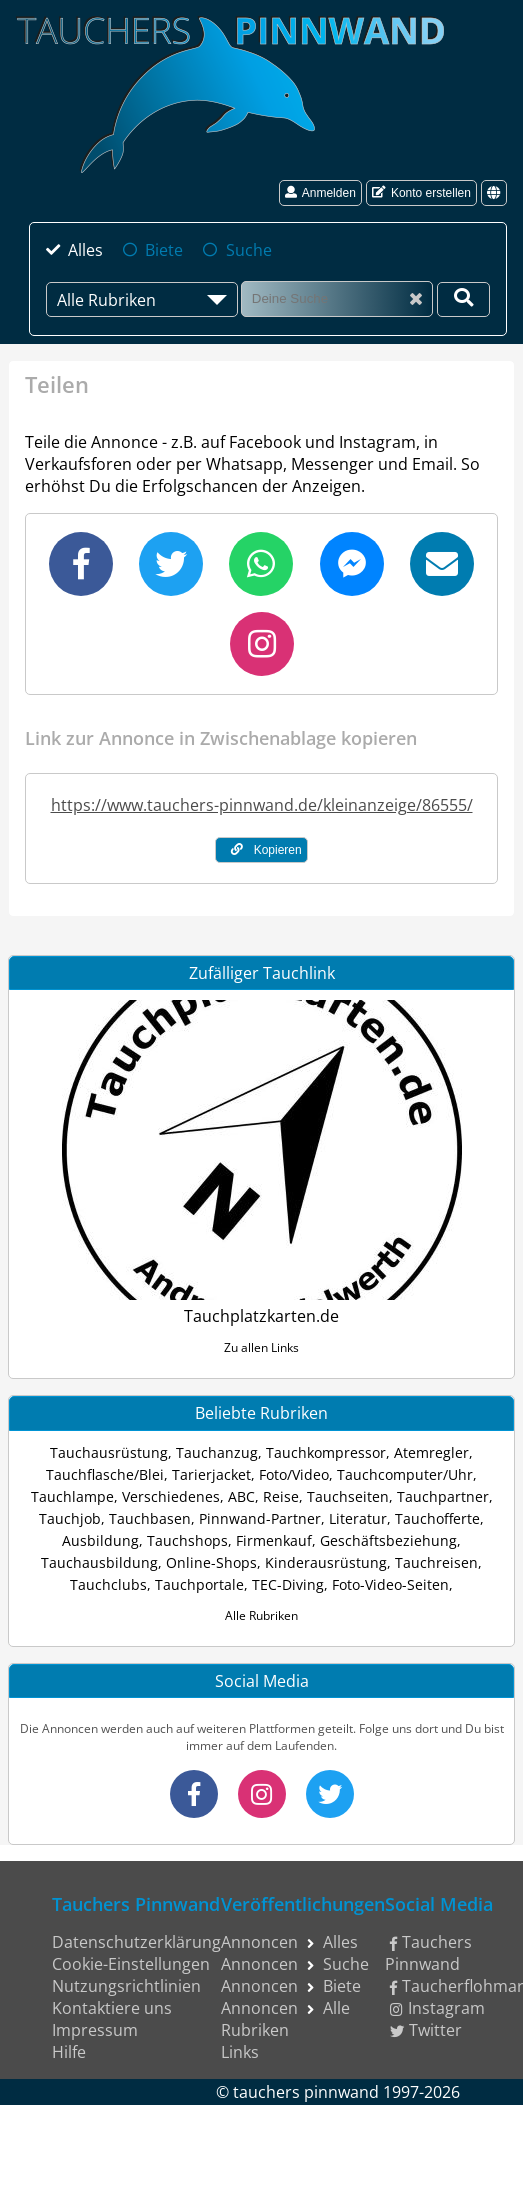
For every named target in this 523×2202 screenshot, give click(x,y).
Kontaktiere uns (112, 2008)
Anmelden (320, 193)
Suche (249, 250)
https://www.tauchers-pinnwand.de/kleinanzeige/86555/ (262, 805)
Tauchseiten (348, 1496)
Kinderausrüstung (326, 1562)
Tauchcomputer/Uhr (405, 1474)
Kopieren (266, 850)
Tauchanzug (217, 1452)
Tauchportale (199, 1584)
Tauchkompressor (326, 1452)
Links (240, 2052)
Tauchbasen (150, 1518)
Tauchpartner (443, 1496)
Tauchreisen (436, 1562)
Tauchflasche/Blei (105, 1474)
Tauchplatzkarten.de (261, 1316)
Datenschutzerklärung (136, 1942)
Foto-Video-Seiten (390, 1584)
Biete (164, 250)
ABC (241, 1496)
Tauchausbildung (99, 1562)
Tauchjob (70, 1518)
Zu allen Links (261, 1347)
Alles (85, 250)
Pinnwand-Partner (260, 1518)
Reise (281, 1496)
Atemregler (431, 1452)
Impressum (95, 2030)
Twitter (426, 2030)
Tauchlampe (72, 1496)
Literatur (358, 1518)
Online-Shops (211, 1562)
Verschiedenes (171, 1496)
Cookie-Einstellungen (131, 1964)
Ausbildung (100, 1540)
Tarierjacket (211, 1474)
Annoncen (259, 1942)
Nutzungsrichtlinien (126, 1986)
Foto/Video (294, 1474)
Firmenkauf (274, 1540)
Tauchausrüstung (109, 1452)
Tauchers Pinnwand (428, 1953)
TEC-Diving (288, 1584)
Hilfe (69, 2052)
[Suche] (337, 298)
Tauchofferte (437, 1518)
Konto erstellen (421, 193)
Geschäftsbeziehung (388, 1540)
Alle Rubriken (261, 1615)
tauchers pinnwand (306, 2092)
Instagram (437, 2008)
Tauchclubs (108, 1584)
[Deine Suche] (463, 299)
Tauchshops (187, 1540)
